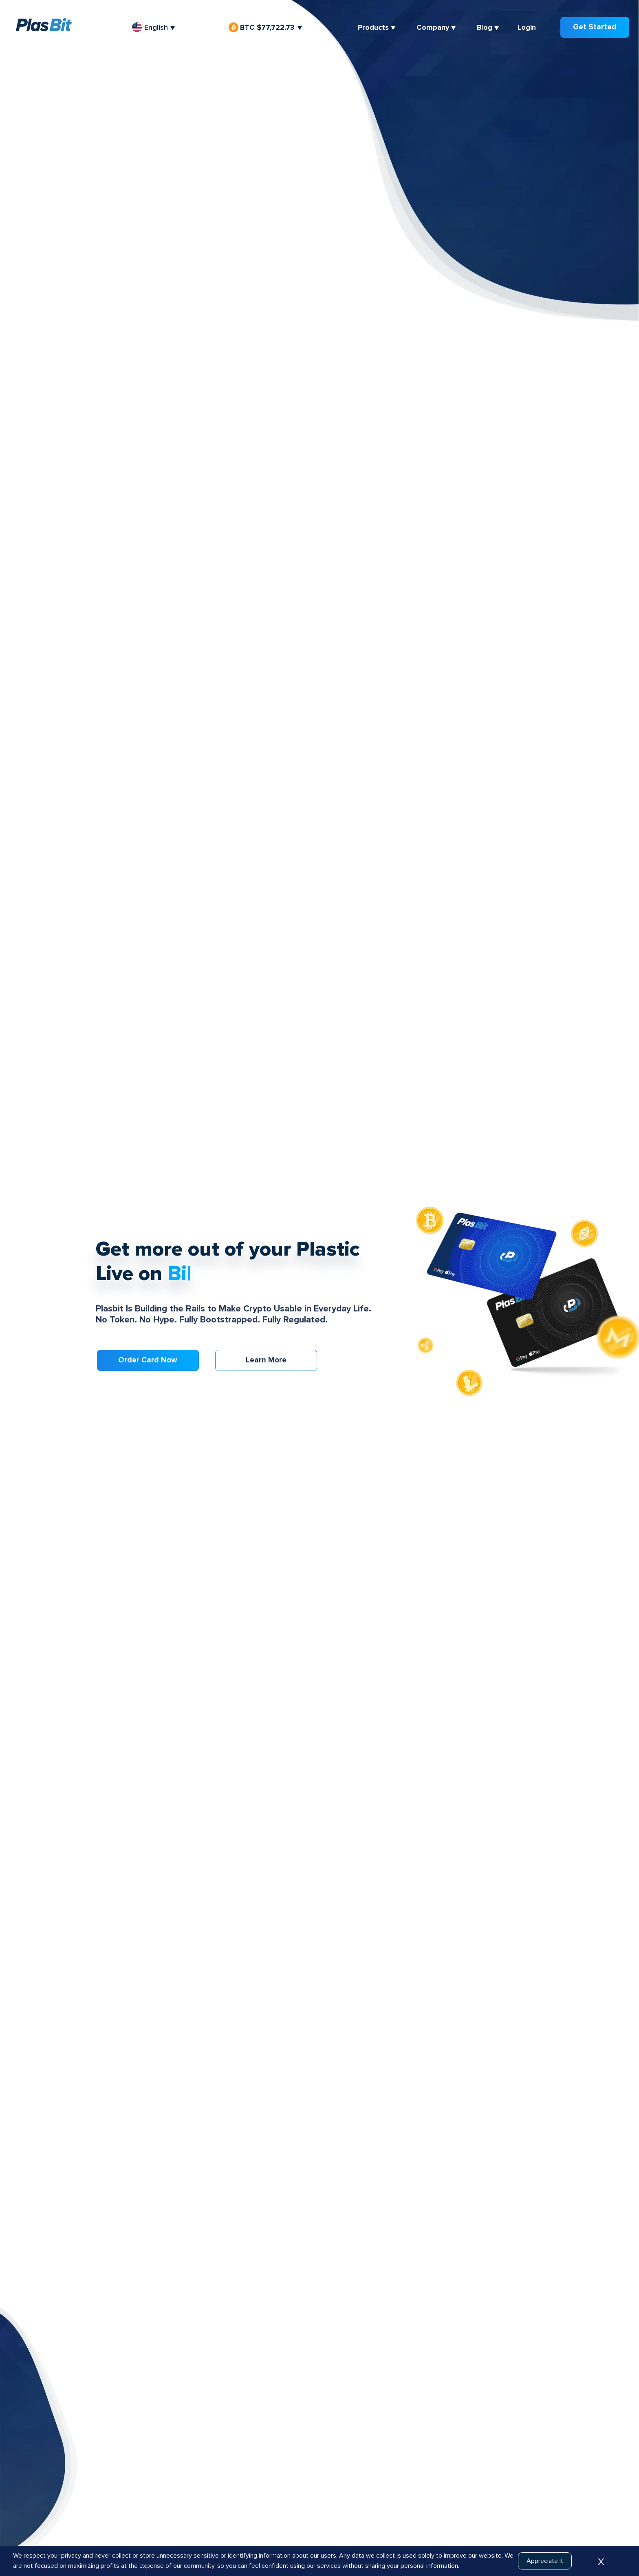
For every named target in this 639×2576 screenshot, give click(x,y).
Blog (484, 27)
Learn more (266, 1360)
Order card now (147, 1360)
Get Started (595, 27)
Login (527, 27)
